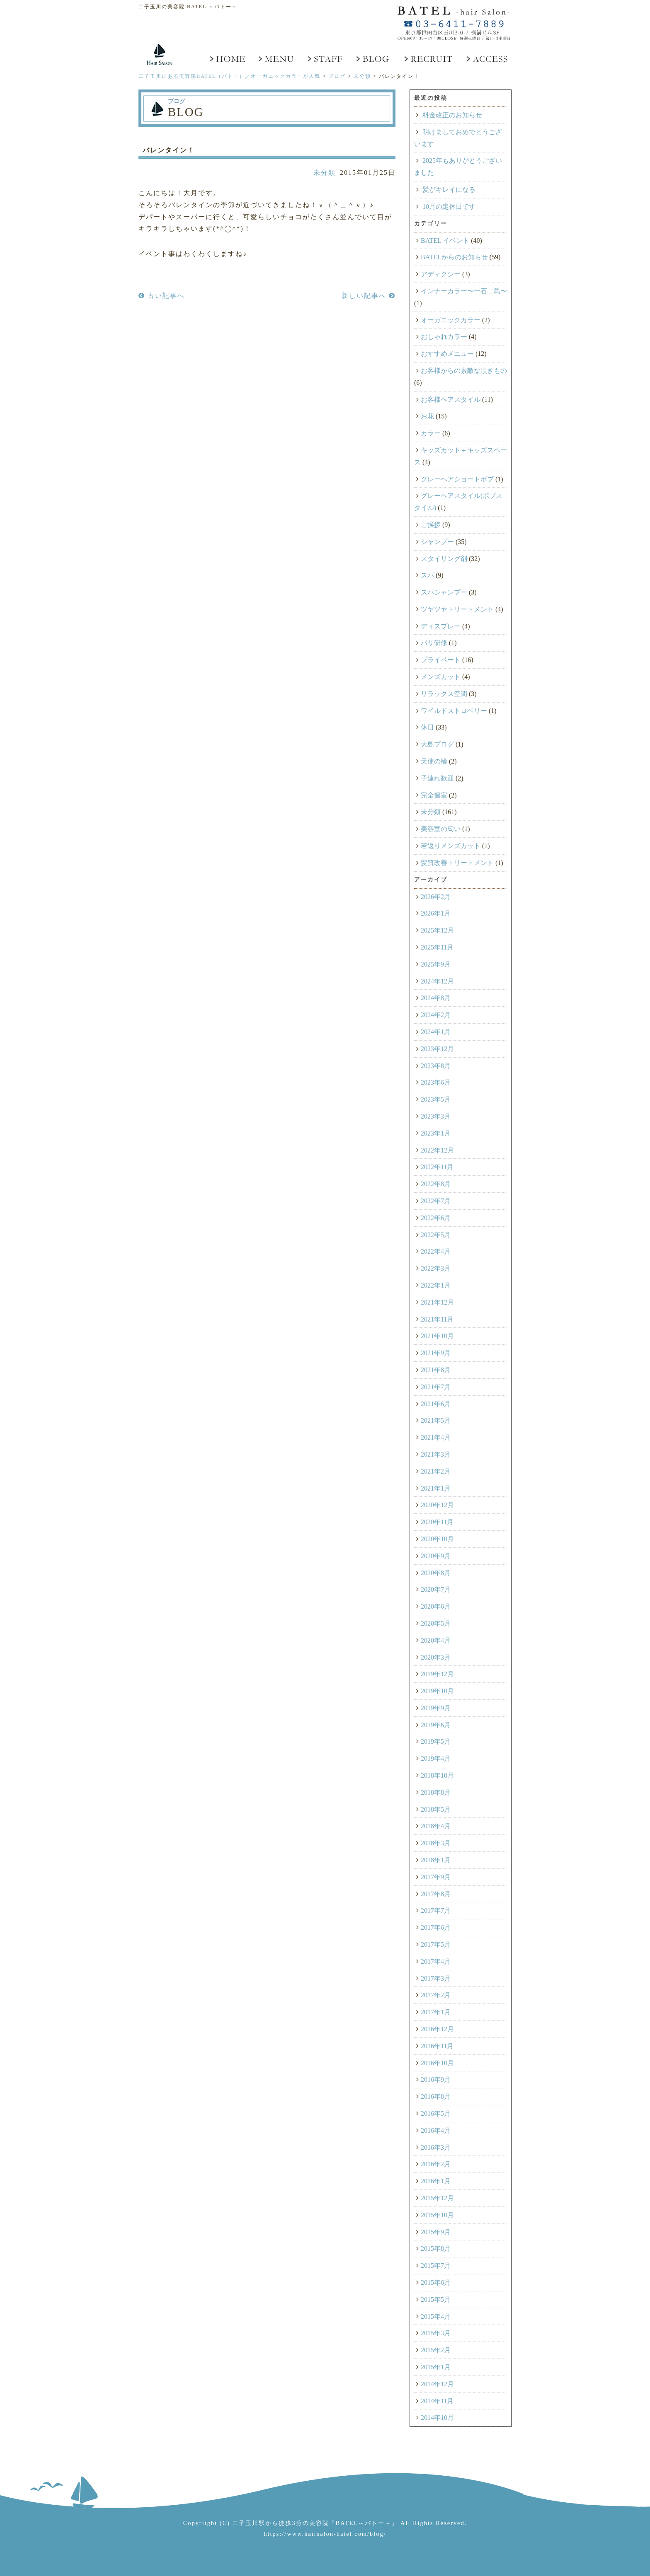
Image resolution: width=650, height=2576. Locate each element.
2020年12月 (437, 1504)
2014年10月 (437, 2417)
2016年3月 (436, 2147)
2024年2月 (436, 1014)
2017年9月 (436, 1876)
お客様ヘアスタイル (450, 399)
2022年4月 (436, 1251)
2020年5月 (436, 1623)
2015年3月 (436, 2333)
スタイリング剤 (444, 558)
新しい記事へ (368, 295)
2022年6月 (436, 1217)
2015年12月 (437, 2197)
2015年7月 (436, 2265)
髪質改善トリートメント (457, 862)
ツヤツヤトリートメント (457, 609)
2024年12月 (437, 981)
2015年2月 (436, 2350)
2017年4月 (436, 1961)
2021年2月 (436, 1471)
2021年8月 (436, 1369)
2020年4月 (436, 1640)
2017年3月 (436, 1978)
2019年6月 (436, 1724)
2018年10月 (437, 1775)
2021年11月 (437, 1319)
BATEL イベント (445, 240)
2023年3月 (436, 1116)
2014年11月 (437, 2400)
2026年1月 (436, 913)
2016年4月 (436, 2130)
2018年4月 (436, 1825)
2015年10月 (437, 2214)
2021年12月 (437, 1302)
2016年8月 (436, 2096)
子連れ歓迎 (437, 778)
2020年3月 (436, 1657)
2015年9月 (436, 2231)
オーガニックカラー (450, 320)
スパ (427, 575)
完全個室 (434, 795)
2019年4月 (436, 1758)
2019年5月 (436, 1741)
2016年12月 (437, 2028)
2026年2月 (436, 896)
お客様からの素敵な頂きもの (464, 370)
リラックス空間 (444, 693)
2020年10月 (437, 1538)
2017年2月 (436, 1994)
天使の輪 (434, 761)
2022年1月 (436, 1285)
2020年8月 (436, 1572)
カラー (431, 433)
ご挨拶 (431, 524)
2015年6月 (436, 2282)
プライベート (441, 659)
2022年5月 (436, 1234)
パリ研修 (434, 642)
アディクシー (441, 274)
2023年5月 (436, 1099)
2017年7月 (436, 1910)
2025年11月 (437, 947)
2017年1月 (436, 2011)
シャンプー (437, 541)
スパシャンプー (444, 592)
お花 (427, 416)
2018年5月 (436, 1809)
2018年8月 (436, 1792)
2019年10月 (437, 1690)
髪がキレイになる (448, 189)
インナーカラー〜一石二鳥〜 (464, 291)
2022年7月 (436, 1200)
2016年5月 (436, 2113)
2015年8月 (436, 2248)
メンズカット (441, 676)
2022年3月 (436, 1268)
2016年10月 (437, 2062)
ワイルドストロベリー (454, 710)
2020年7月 (436, 1589)
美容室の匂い (441, 828)
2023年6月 (436, 1082)
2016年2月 (436, 2164)
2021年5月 (436, 1420)
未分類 (324, 172)
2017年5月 (436, 1944)
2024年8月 (436, 997)
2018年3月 (436, 1842)
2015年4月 (436, 2316)
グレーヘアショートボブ (457, 479)
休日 (427, 727)
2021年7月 (436, 1386)
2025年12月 (437, 930)
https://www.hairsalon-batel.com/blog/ (325, 2533)
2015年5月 (436, 2299)
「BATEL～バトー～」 (363, 2523)
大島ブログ (437, 744)
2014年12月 (437, 2384)
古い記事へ (161, 295)
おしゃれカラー (444, 336)
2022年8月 (436, 1183)
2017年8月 (436, 1893)
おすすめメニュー (447, 353)
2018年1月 (436, 1859)
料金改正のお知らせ (452, 114)
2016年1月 (436, 2181)
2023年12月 (437, 1048)
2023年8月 (436, 1065)
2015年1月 (436, 2367)
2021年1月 (436, 1488)
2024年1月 (436, 1031)
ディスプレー (441, 626)
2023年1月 (436, 1133)
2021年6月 (436, 1403)
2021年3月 (436, 1454)
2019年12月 (437, 1673)
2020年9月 (436, 1555)
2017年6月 (436, 1927)
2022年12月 (437, 1150)
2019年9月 (436, 1707)
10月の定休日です (448, 206)
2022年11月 (437, 1166)
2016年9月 (436, 2079)
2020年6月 (436, 1606)
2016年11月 (437, 2045)
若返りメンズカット (450, 845)
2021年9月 (436, 1352)
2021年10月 (437, 1335)
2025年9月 (436, 964)
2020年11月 (437, 1521)
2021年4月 (436, 1437)
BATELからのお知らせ (454, 257)
